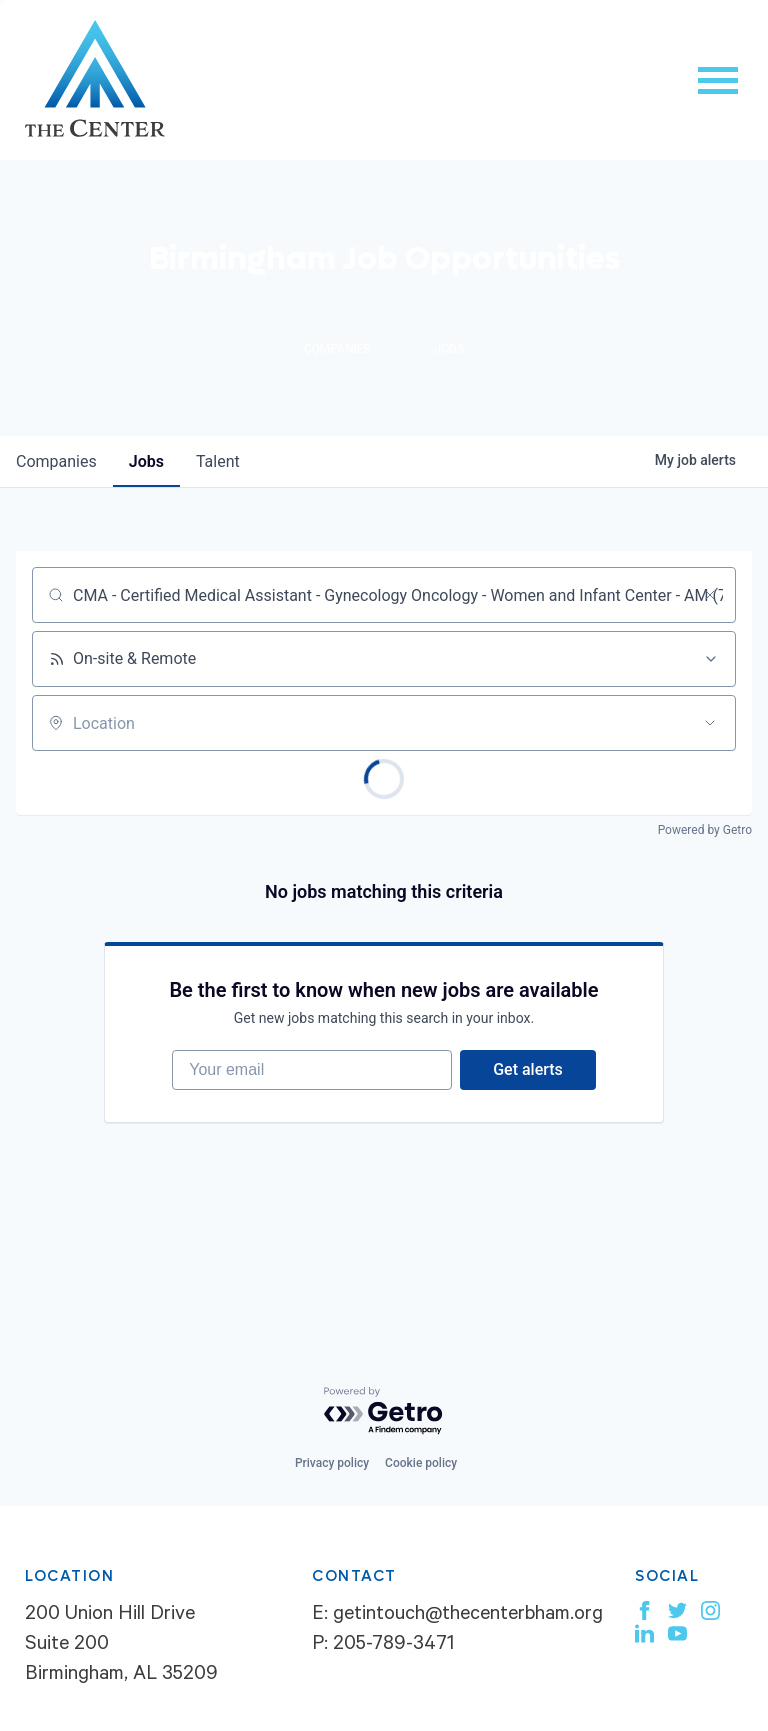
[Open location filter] (710, 723)
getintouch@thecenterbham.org (468, 1616)
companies (56, 461)
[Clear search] (710, 595)
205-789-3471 (393, 1646)
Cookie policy (421, 1463)
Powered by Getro (705, 830)
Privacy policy (332, 1463)
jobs (146, 461)
